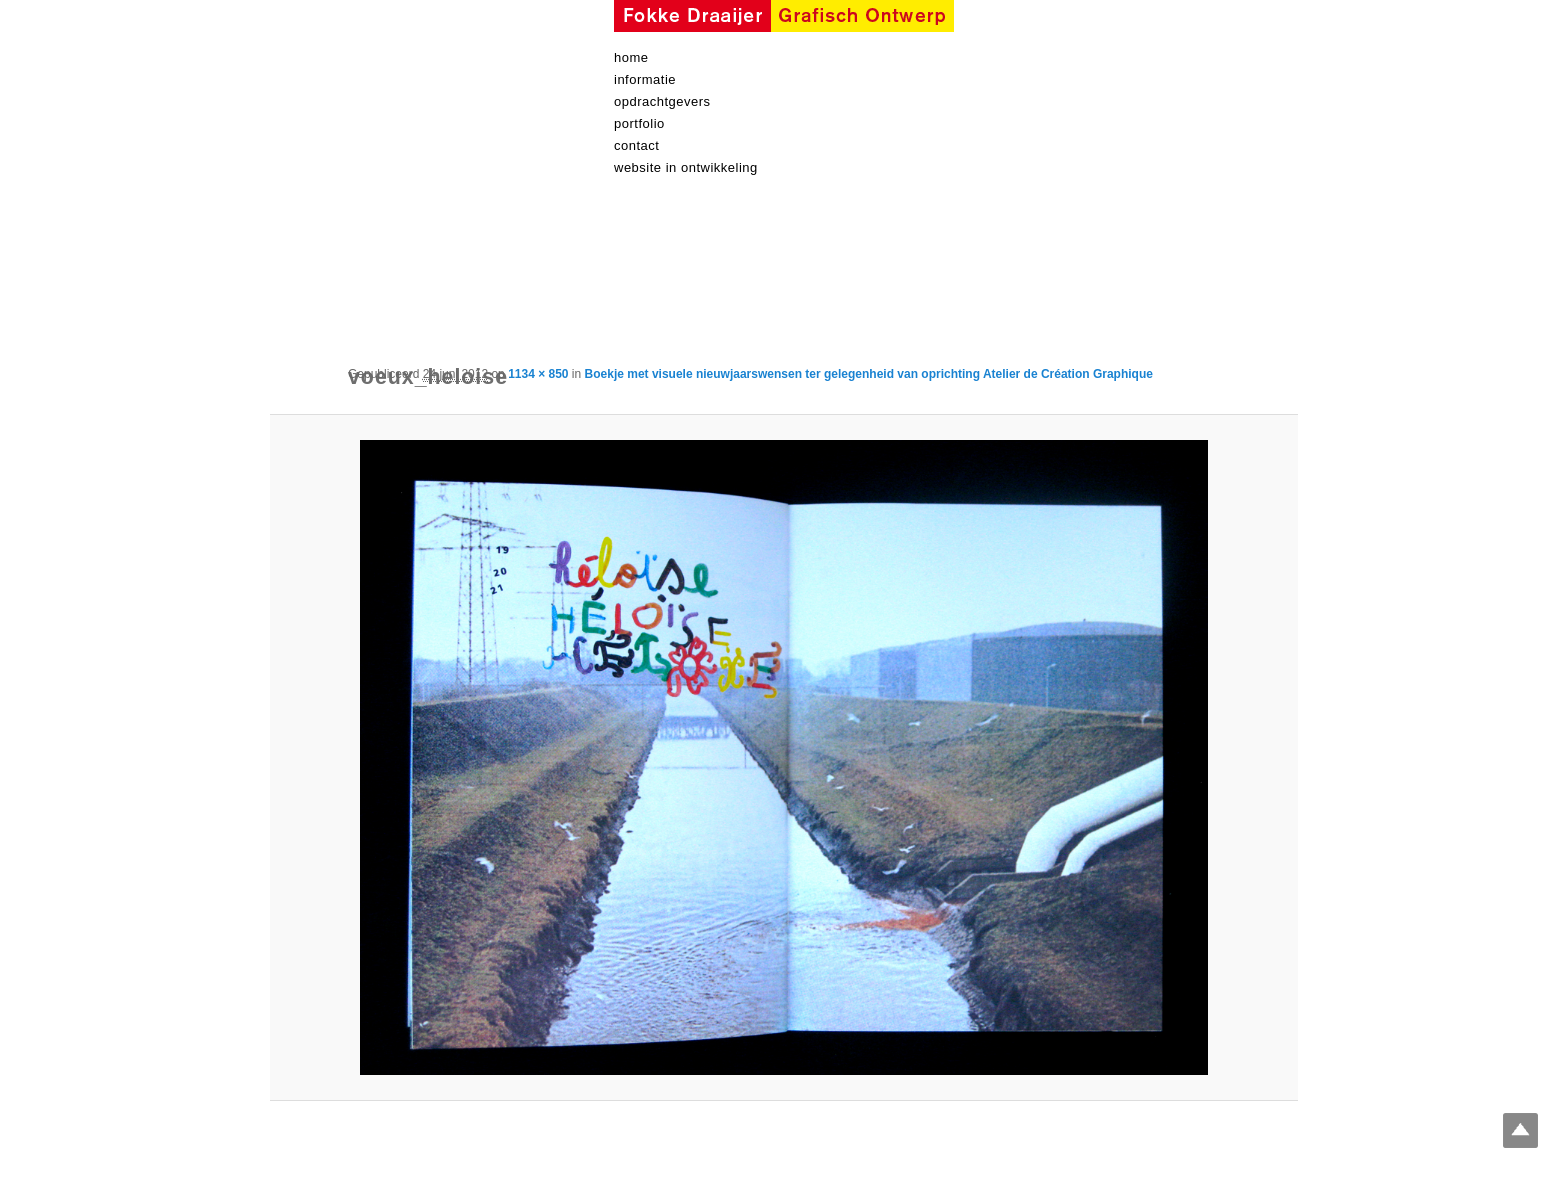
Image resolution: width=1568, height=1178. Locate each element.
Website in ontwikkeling (686, 167)
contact (636, 145)
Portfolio (639, 123)
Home (631, 57)
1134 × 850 (538, 374)
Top (1520, 1130)
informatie (645, 79)
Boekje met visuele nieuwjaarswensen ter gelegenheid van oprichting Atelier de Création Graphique (869, 374)
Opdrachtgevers (662, 101)
